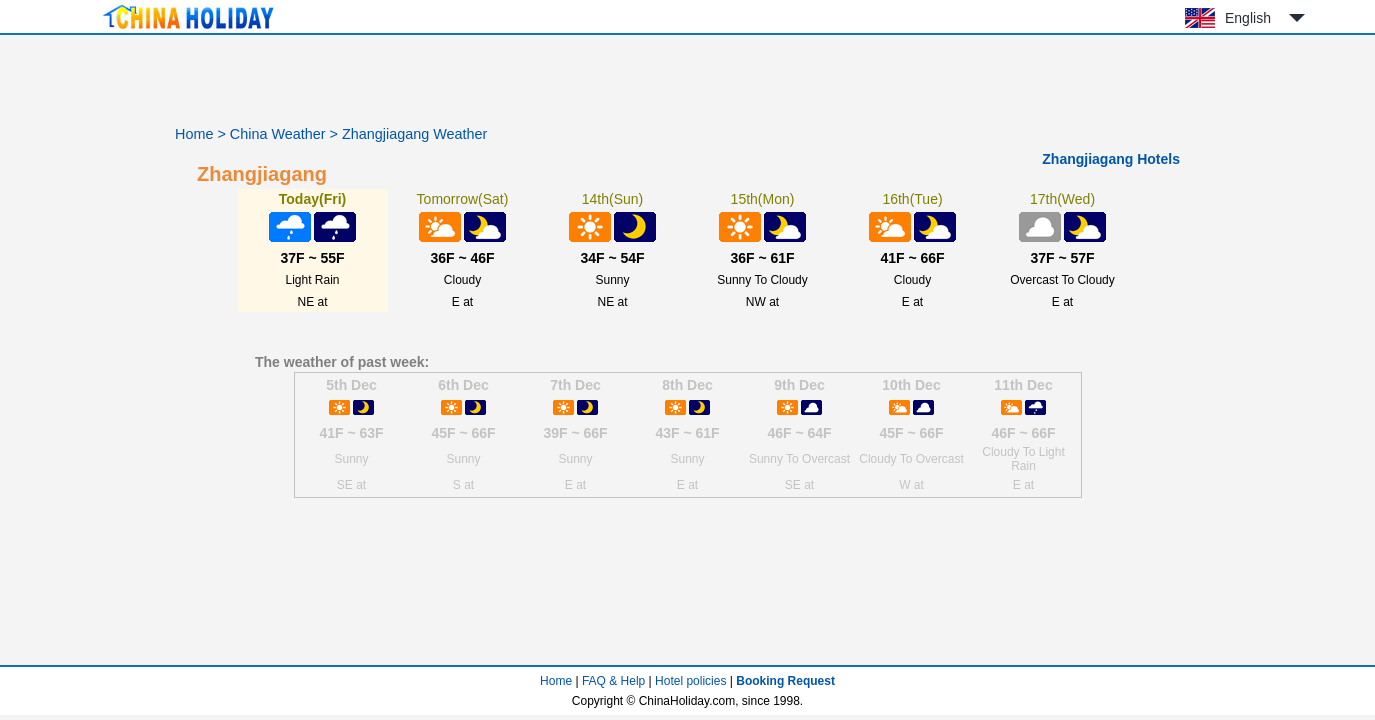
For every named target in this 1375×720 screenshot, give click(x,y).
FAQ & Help (613, 681)
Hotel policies (690, 681)
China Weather (278, 134)
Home (194, 134)
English (1248, 18)
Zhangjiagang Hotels (1111, 159)
